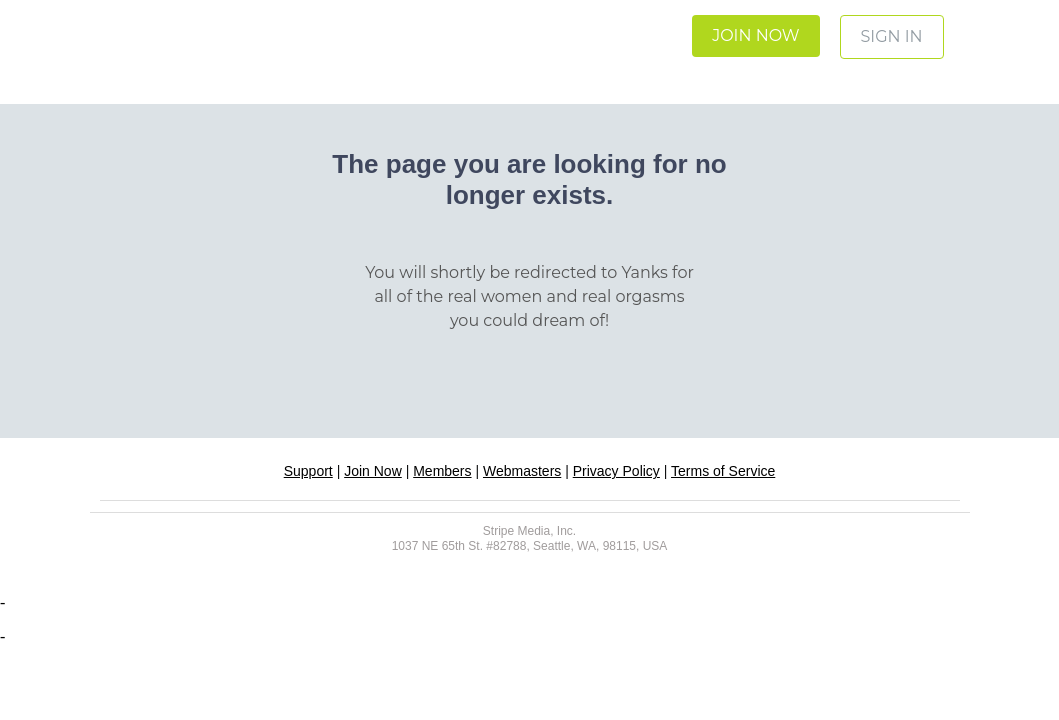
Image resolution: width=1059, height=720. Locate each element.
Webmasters (522, 471)
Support (308, 471)
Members (442, 471)
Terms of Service (723, 471)
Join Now (373, 471)
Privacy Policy (616, 471)
